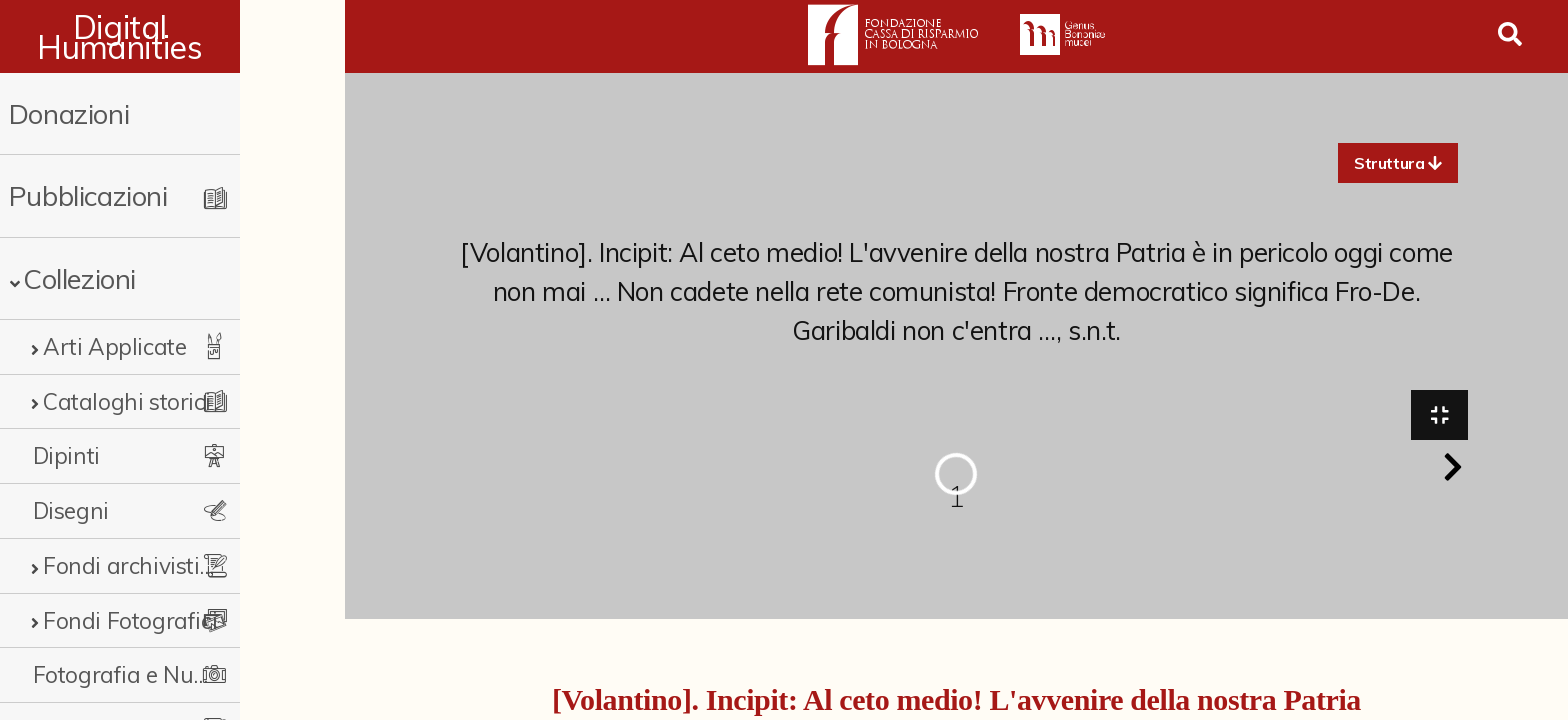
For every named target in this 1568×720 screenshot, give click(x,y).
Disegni (71, 510)
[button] (1398, 163)
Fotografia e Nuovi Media (162, 674)
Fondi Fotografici (130, 620)
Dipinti (66, 455)
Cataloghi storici (126, 401)
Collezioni (79, 278)
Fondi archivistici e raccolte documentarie (177, 565)
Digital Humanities (172, 37)
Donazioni (69, 113)
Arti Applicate (114, 346)
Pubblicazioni (88, 195)
